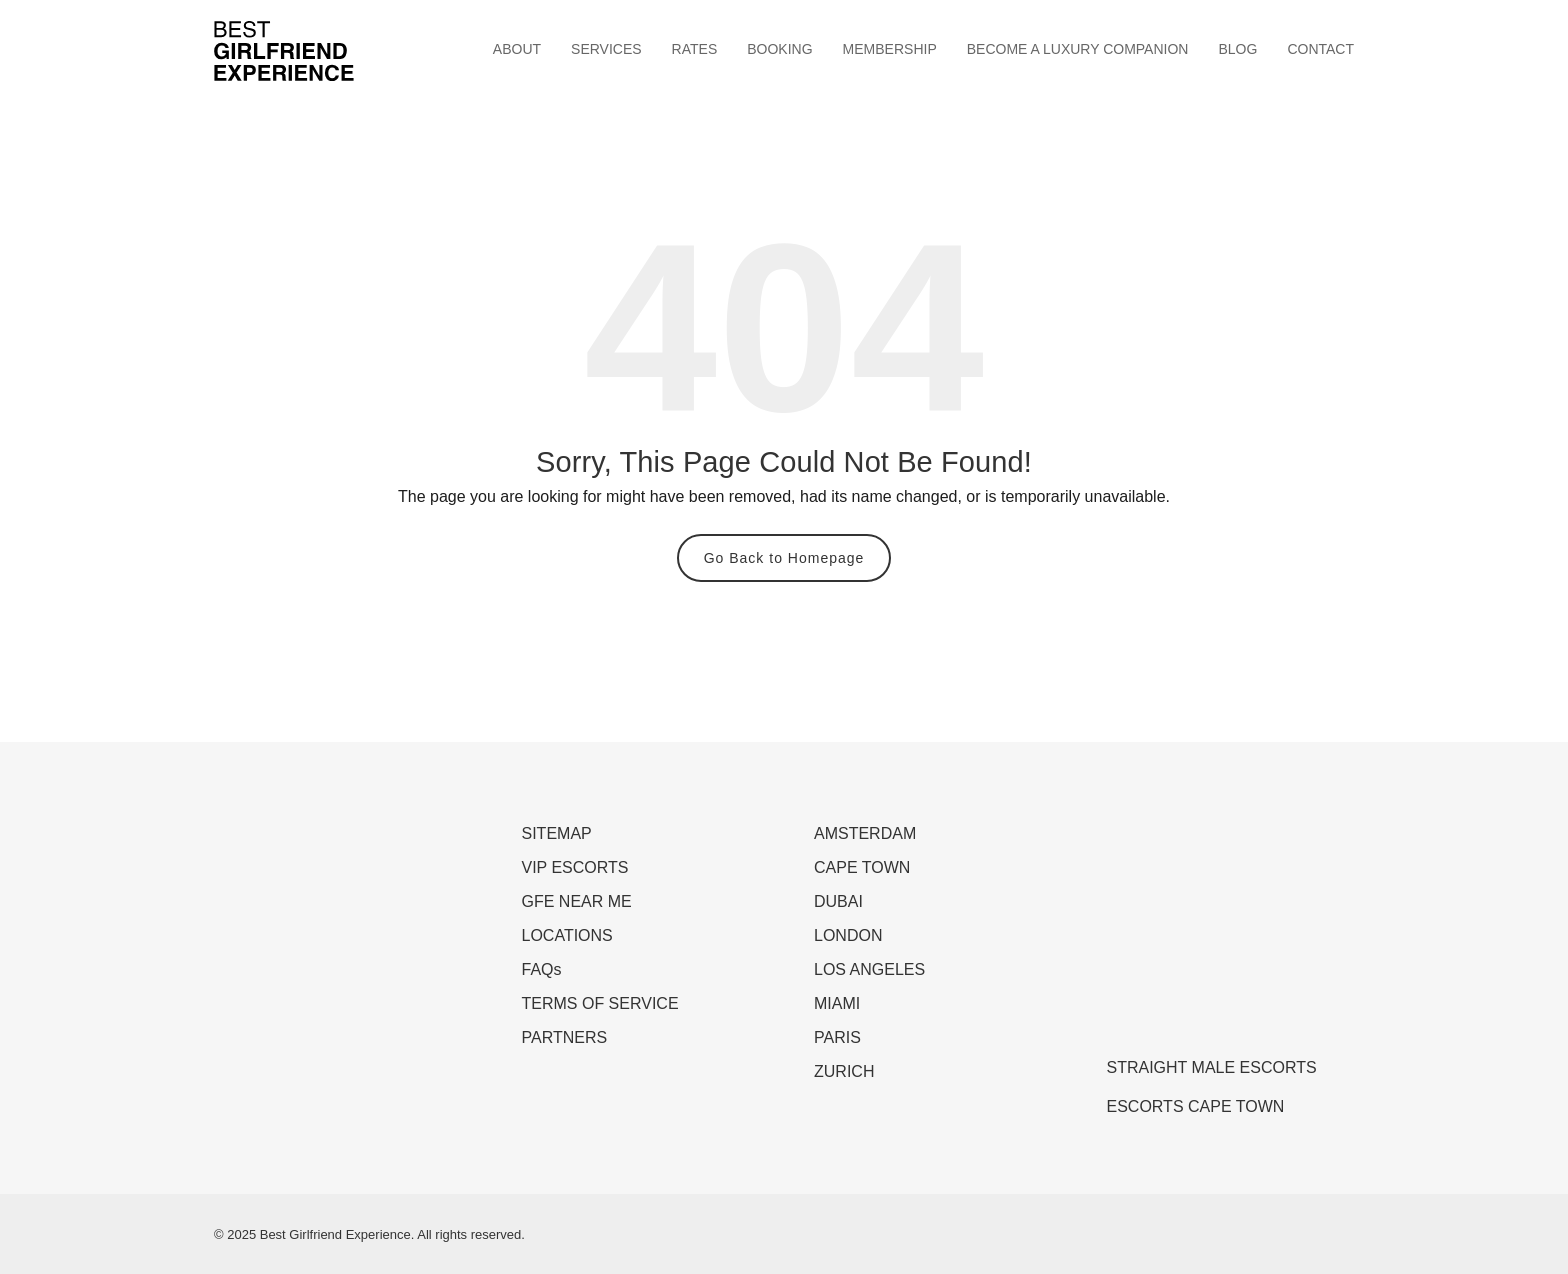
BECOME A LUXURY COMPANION (1078, 49)
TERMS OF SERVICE (600, 1003)
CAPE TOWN (862, 867)
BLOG (1237, 49)
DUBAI (838, 901)
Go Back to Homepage (784, 558)
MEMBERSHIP (890, 49)
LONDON (848, 935)
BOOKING (779, 49)
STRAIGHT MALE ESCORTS (1212, 1067)
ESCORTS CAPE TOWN (1196, 1106)
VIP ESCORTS (575, 867)
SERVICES (606, 49)
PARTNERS (565, 1037)
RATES (695, 49)
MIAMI (837, 1003)
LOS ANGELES (869, 969)
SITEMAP (557, 833)
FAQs (542, 969)
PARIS (837, 1037)
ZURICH (844, 1071)
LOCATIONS (567, 935)
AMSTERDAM (865, 833)
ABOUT (517, 49)
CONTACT (1320, 49)
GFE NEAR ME (577, 901)
